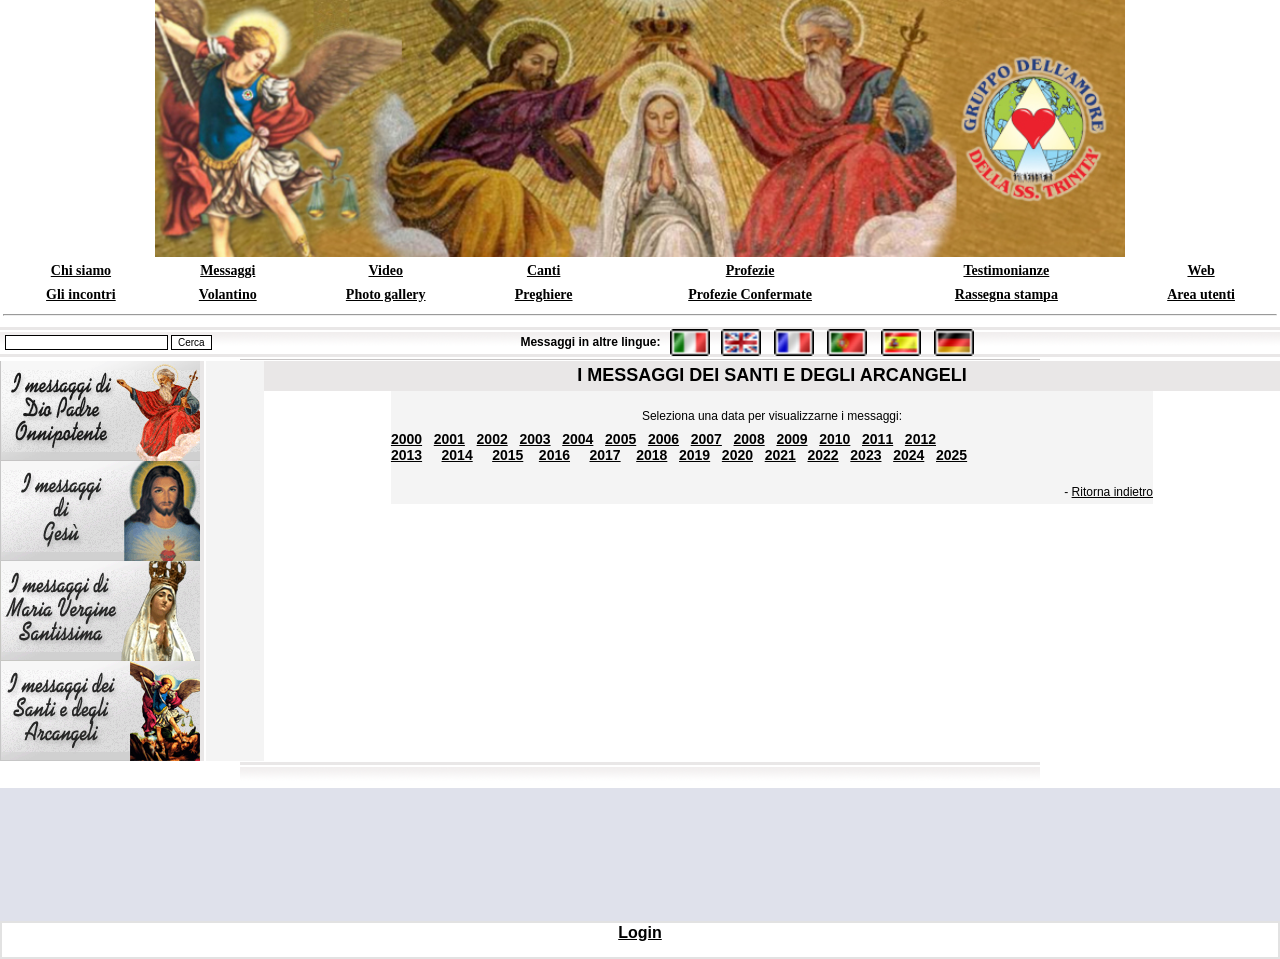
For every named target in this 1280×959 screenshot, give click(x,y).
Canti (543, 270)
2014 (457, 455)
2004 (577, 439)
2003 (534, 439)
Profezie (750, 270)
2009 (791, 439)
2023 (865, 455)
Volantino (228, 294)
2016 (554, 455)
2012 (920, 439)
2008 (749, 439)
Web (1200, 270)
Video (385, 270)
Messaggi (227, 270)
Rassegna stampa (1006, 294)
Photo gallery (386, 294)
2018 (651, 455)
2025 (951, 455)
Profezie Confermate (750, 294)
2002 (492, 439)
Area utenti (1201, 294)
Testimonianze (1006, 270)
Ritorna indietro (1112, 492)
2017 (604, 455)
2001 (449, 439)
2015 (507, 455)
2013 (406, 455)
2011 (877, 439)
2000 (406, 439)
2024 (908, 455)
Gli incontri (81, 294)
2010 (834, 439)
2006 (663, 439)
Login (640, 932)
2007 (706, 439)
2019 (694, 455)
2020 (737, 455)
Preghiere (544, 294)
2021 (780, 455)
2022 (823, 455)
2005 (620, 439)
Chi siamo (81, 270)
